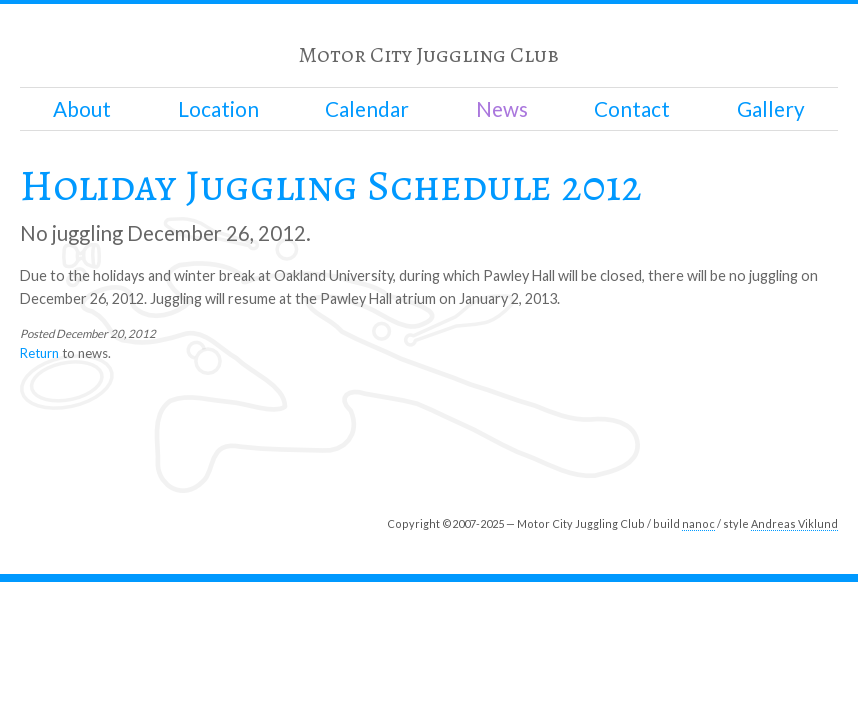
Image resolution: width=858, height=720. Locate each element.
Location (218, 109)
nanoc (698, 523)
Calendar (367, 109)
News (502, 109)
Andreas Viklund (794, 523)
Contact (632, 109)
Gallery (771, 109)
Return (39, 353)
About (82, 109)
